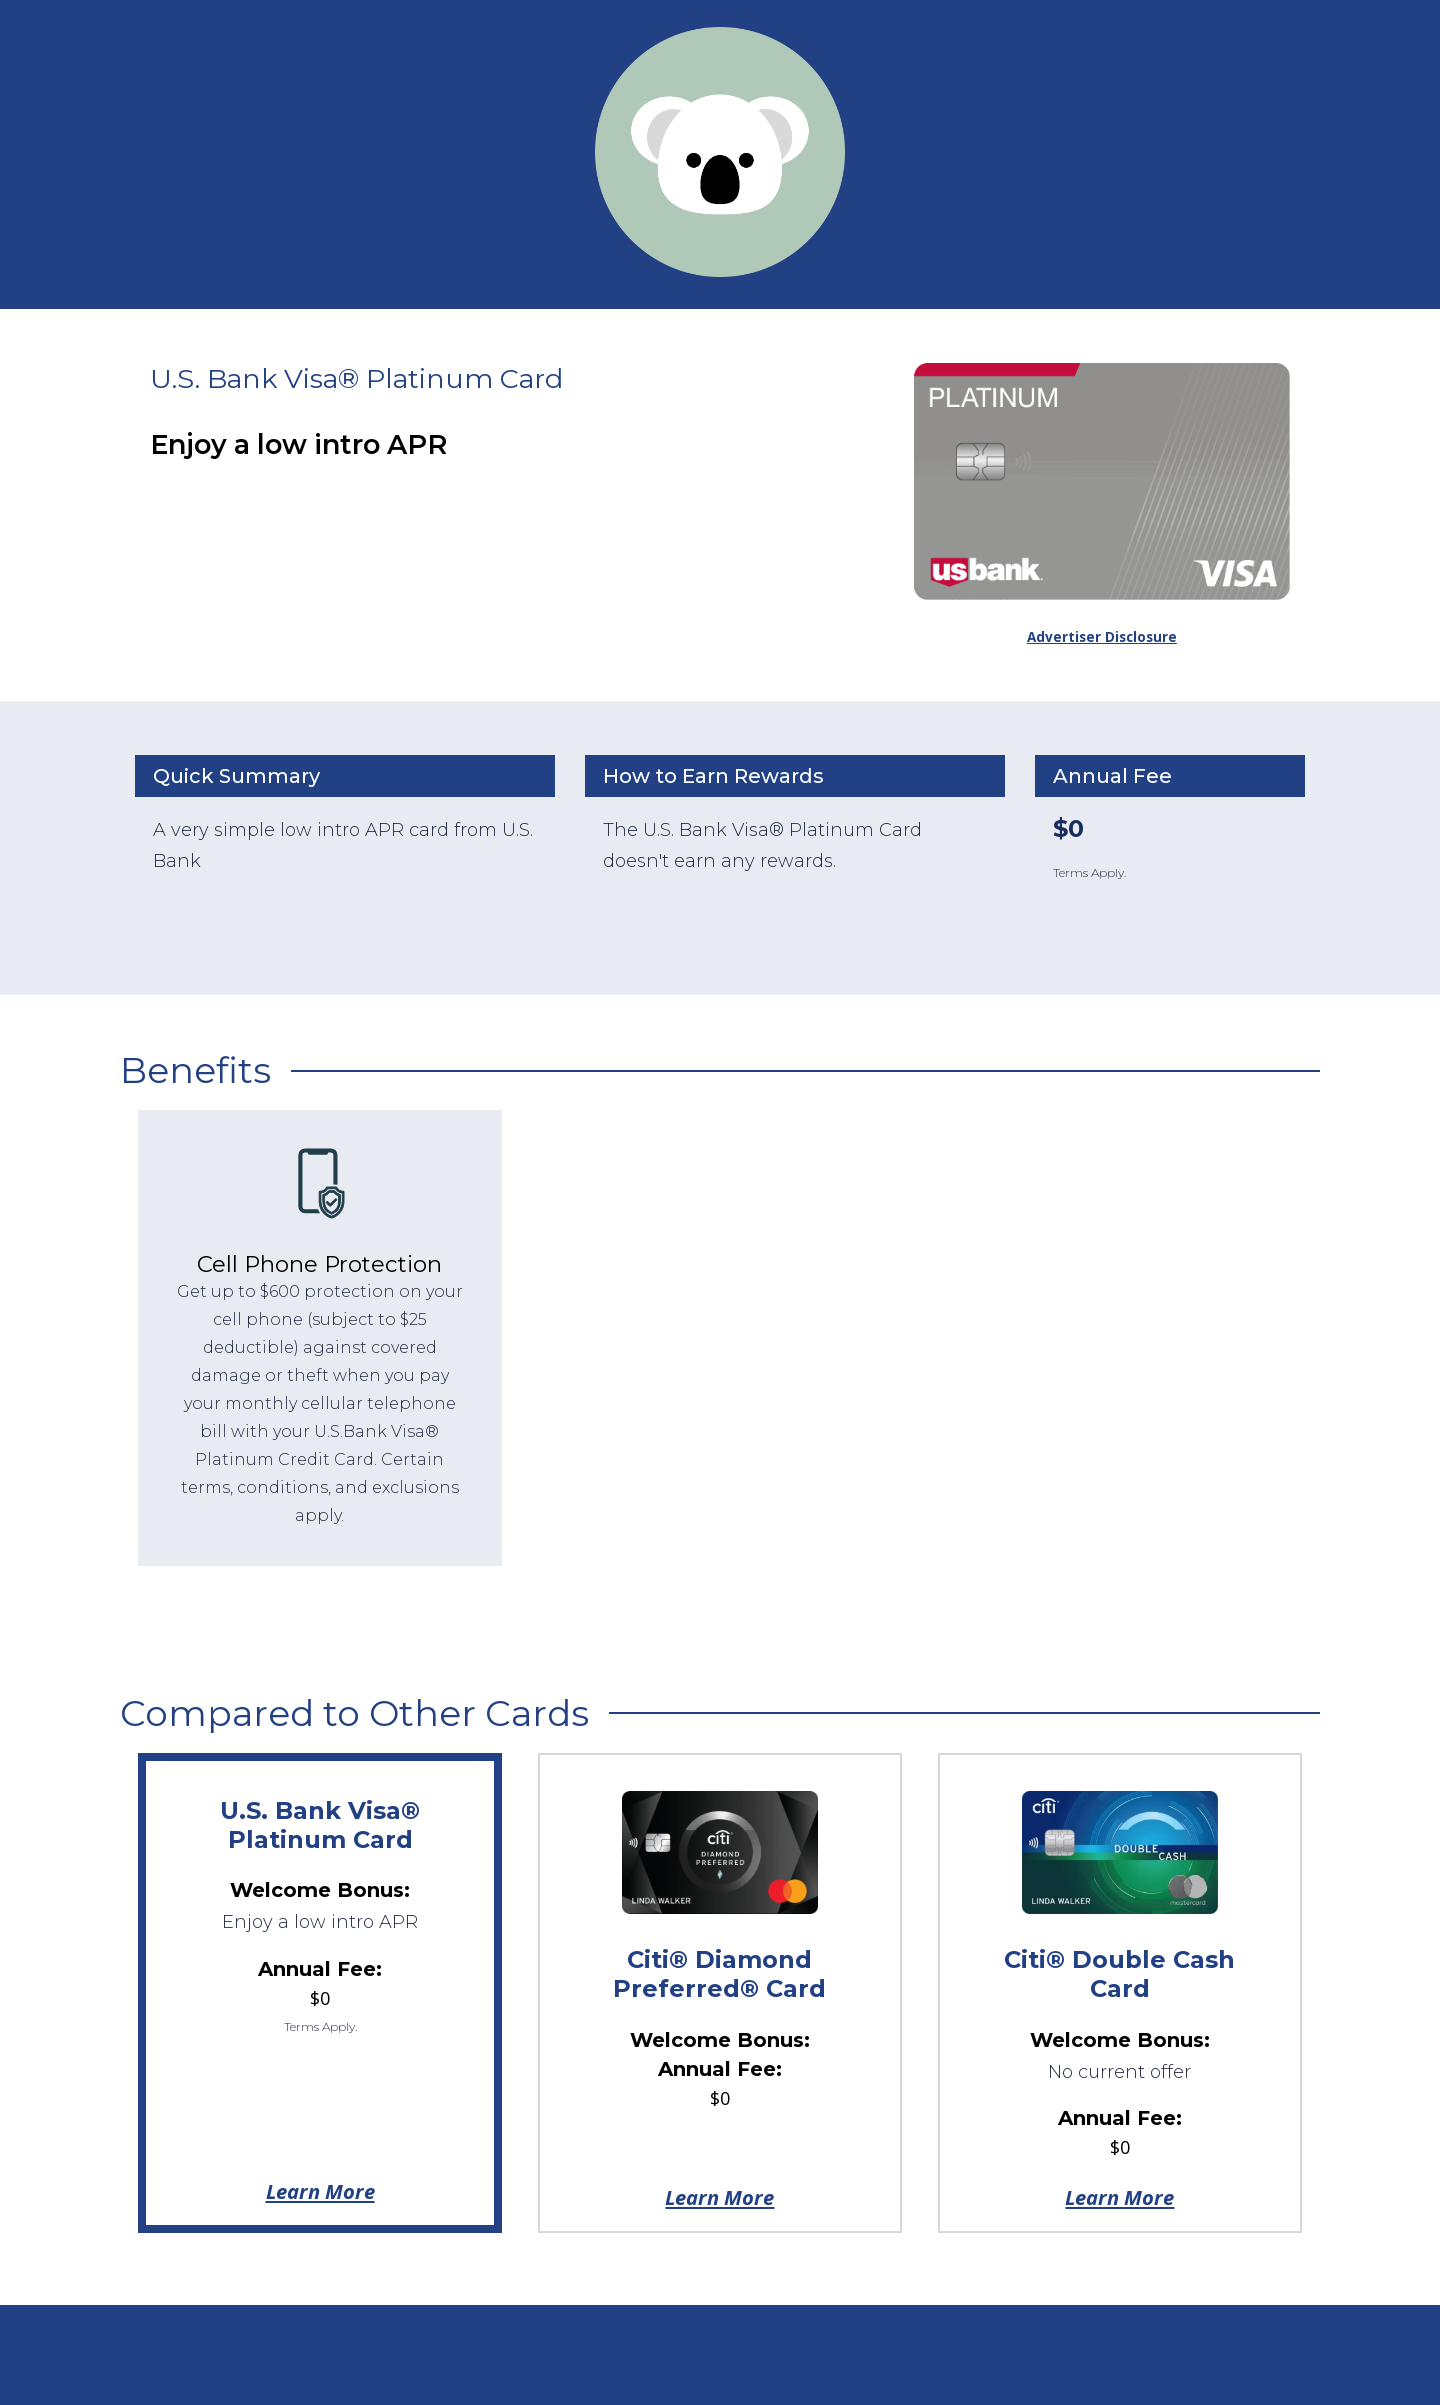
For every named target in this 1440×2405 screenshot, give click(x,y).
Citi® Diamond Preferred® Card (719, 1974)
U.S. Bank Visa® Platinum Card (320, 1825)
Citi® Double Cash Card (1119, 1974)
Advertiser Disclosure (1102, 637)
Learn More (320, 2191)
